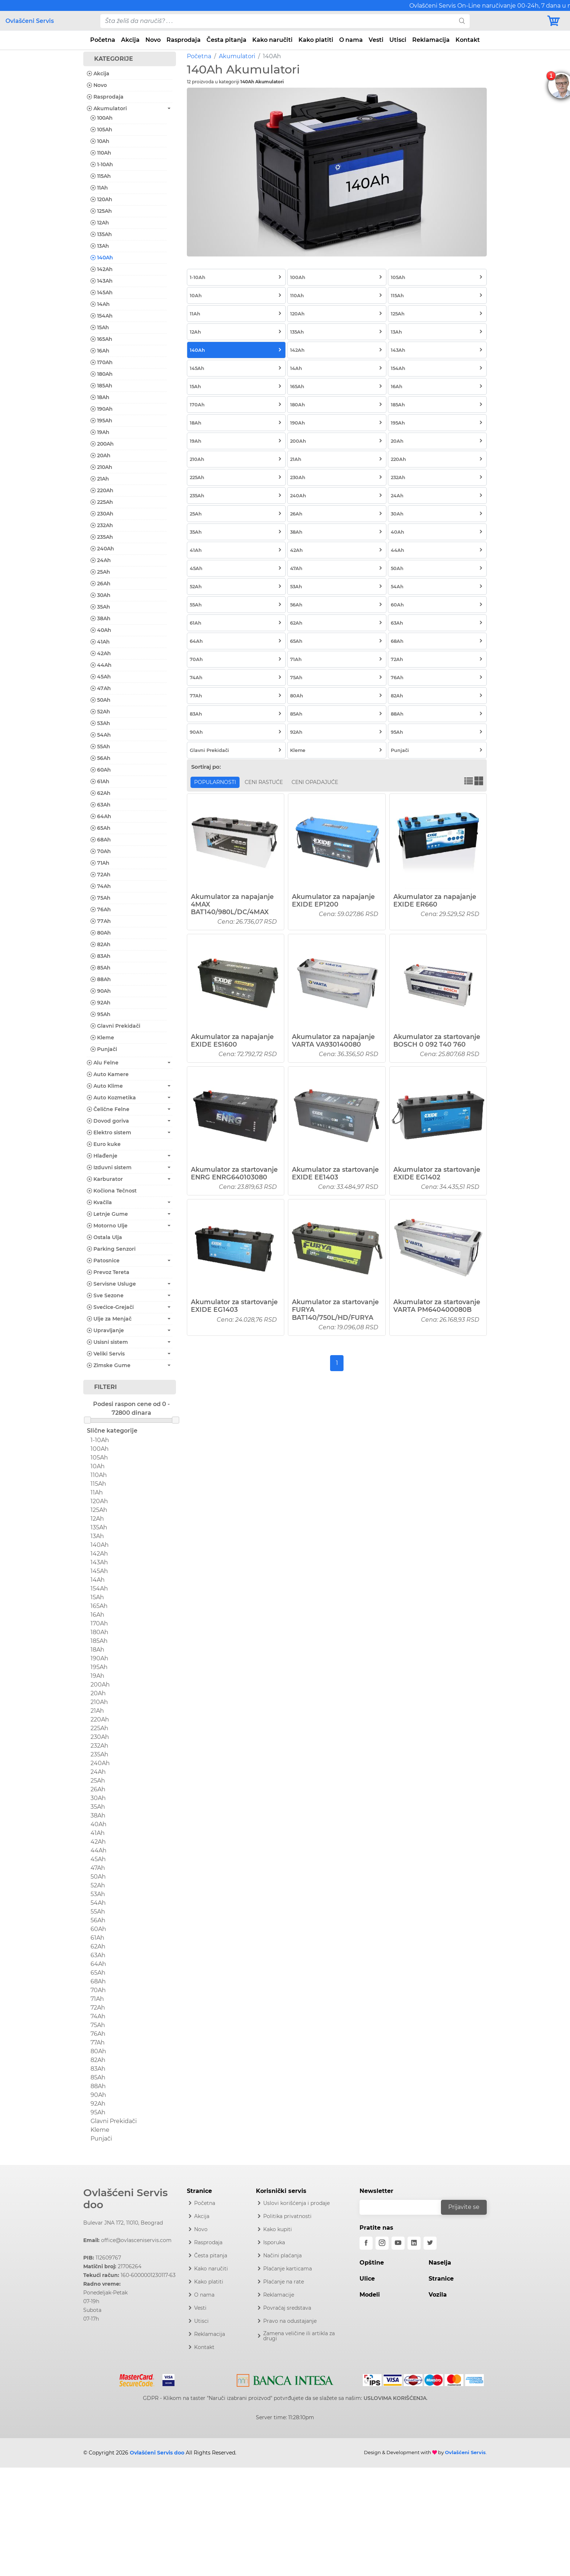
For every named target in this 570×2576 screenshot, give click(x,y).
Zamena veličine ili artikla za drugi (299, 2336)
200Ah (102, 444)
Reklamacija (431, 39)
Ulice (367, 2278)
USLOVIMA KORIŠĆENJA (395, 2398)
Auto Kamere (108, 1074)
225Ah (102, 502)
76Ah (101, 909)
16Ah (100, 350)
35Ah (100, 607)
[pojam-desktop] (277, 21)
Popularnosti (215, 782)
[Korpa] (555, 20)
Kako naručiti (272, 39)
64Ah (101, 816)
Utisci (397, 39)
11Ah (99, 187)
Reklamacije (278, 2294)
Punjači (104, 1049)
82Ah (101, 944)
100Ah (102, 118)
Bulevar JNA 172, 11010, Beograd (123, 2222)
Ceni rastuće (264, 782)
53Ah (100, 723)
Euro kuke (104, 1144)
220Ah (102, 490)
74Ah (101, 886)
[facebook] (366, 2243)
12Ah (100, 222)
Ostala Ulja (104, 1237)
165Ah (101, 339)
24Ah (101, 560)
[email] (405, 2207)
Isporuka (274, 2242)
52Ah (100, 711)
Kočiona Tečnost (112, 1190)
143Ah (102, 281)
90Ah (101, 991)
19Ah (100, 432)
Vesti (376, 39)
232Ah (102, 525)
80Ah (101, 932)
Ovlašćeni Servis (29, 20)
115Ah (101, 176)
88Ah (101, 979)
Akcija (130, 39)
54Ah (101, 735)
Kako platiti (315, 39)
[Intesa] (285, 2379)
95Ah (101, 1014)
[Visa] (165, 2379)
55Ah (100, 746)
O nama (351, 39)
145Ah (102, 292)
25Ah (100, 572)
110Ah (101, 153)
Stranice (441, 2278)
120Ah (101, 199)
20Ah (101, 455)
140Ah (102, 257)
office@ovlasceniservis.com (136, 2240)
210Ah (101, 467)
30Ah (101, 595)
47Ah (101, 688)
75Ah (101, 898)
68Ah (101, 839)
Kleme (102, 1037)
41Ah (100, 641)
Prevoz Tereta (108, 1272)
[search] (462, 21)
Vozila (438, 2294)
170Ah (102, 362)
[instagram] (382, 2243)
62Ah (101, 793)
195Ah (101, 420)
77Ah (101, 921)
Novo (153, 39)
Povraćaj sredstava (287, 2307)
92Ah (101, 1002)
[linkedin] (414, 2243)
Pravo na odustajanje (290, 2321)
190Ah (102, 409)
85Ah (101, 967)
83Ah (101, 956)
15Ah (100, 327)
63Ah (101, 804)
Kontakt (467, 39)
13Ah (100, 246)
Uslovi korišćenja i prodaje (296, 2203)
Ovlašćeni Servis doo (125, 2198)
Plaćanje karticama (287, 2268)
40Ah (101, 630)
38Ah (101, 618)
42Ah (101, 653)
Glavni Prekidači (115, 1026)
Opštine (372, 2262)
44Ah (101, 665)
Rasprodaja (183, 39)
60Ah (101, 770)
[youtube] (398, 2243)
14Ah (100, 304)
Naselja (440, 2262)
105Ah (101, 129)
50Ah (101, 700)
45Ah (101, 676)
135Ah (101, 234)
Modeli (370, 2294)
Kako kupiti (277, 2229)
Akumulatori (237, 56)
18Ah (100, 397)
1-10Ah (102, 164)
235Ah (102, 537)
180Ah (102, 374)
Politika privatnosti (287, 2216)
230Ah (102, 513)
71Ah (100, 863)
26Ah (101, 583)
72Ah (101, 874)
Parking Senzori (111, 1249)
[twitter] (430, 2243)
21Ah (100, 478)
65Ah (101, 828)
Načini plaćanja (282, 2255)
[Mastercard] (137, 2379)
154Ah (102, 315)
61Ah (100, 781)
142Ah (102, 269)
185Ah (101, 385)
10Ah (100, 141)
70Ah (101, 851)
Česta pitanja (226, 39)
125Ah (101, 211)
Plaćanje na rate (283, 2281)
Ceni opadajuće (315, 782)
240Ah (102, 548)
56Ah (101, 758)
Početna (102, 39)
